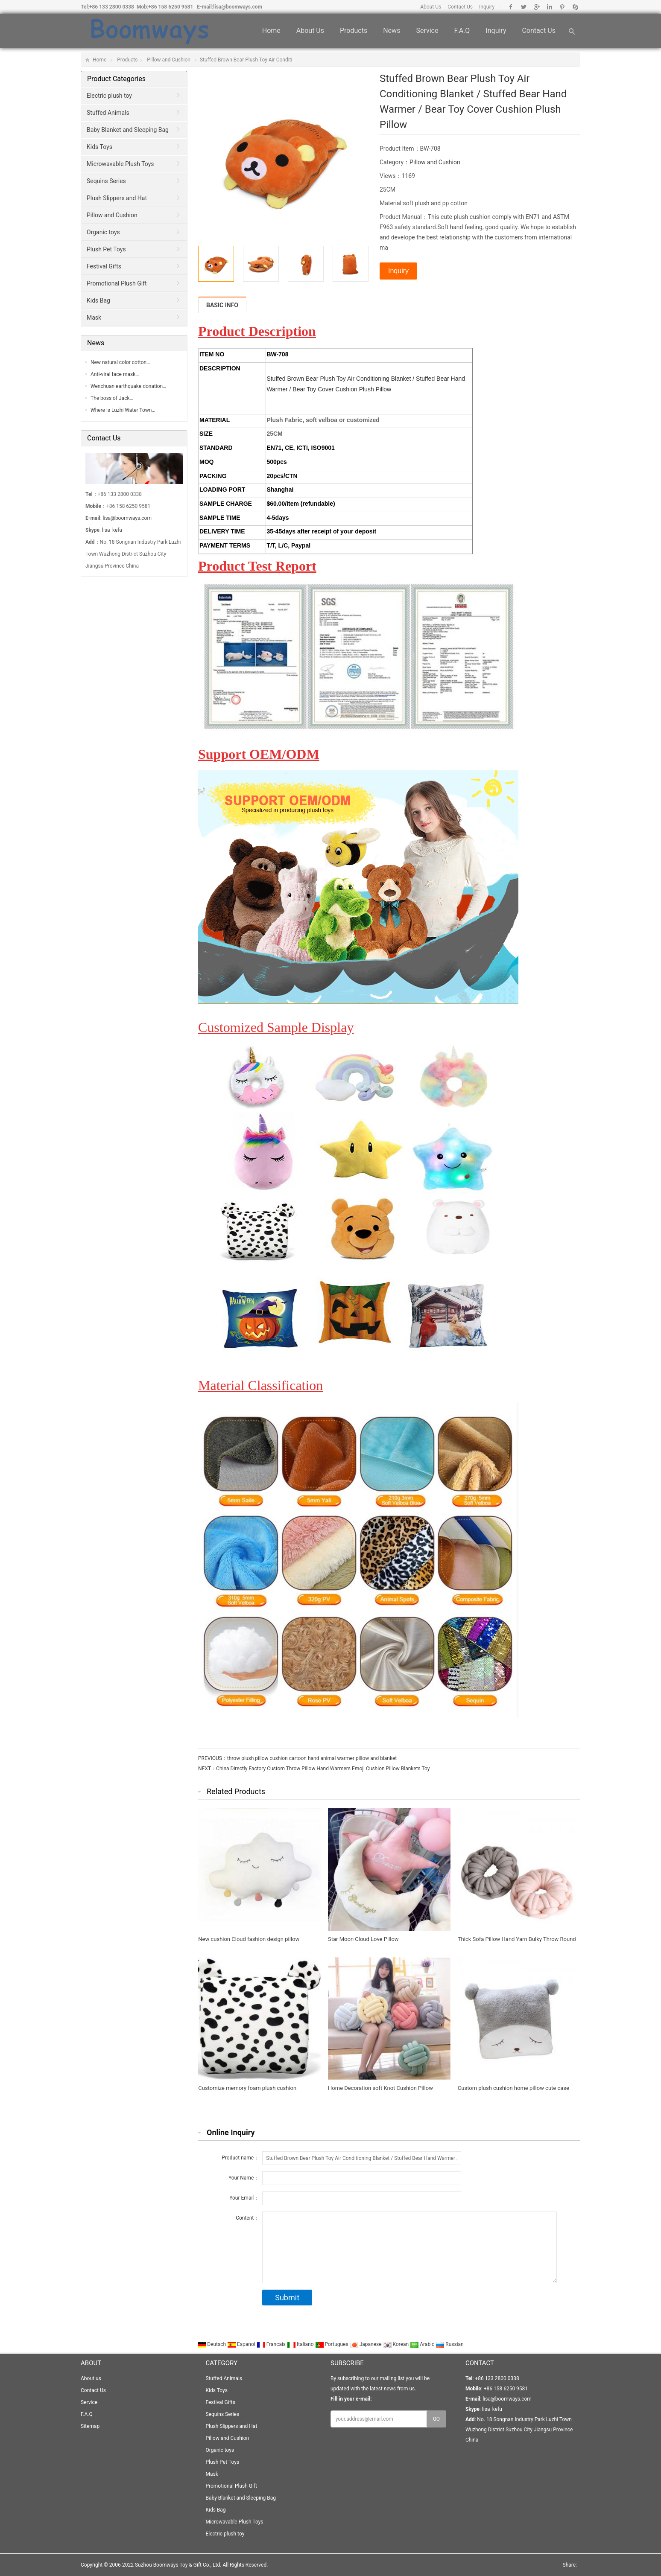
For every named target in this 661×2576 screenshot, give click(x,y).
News (391, 30)
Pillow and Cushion (168, 60)
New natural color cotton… (120, 362)
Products (353, 30)
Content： (247, 2218)
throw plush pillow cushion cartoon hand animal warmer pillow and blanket (312, 1758)
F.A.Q (462, 30)
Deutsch (212, 2344)
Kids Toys (99, 146)
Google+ (536, 7)
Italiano (301, 2344)
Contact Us (460, 7)
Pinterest (562, 7)
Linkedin (549, 7)
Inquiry (486, 7)
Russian (449, 2344)
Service (427, 30)
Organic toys (103, 232)
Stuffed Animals (108, 112)
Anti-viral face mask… (115, 374)
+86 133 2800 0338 (111, 7)
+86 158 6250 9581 (170, 7)
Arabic (423, 2344)
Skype (575, 7)
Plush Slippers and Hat (117, 198)
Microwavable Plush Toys (120, 163)
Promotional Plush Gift (117, 283)
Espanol (242, 2344)
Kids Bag (98, 300)
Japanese (366, 2344)
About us (310, 30)
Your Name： (243, 2178)
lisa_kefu (112, 530)
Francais (272, 2344)
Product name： (240, 2158)
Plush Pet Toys (106, 249)
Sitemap (90, 2426)
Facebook (511, 7)
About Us (430, 7)
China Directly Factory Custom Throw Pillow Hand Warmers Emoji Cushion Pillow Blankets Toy (323, 1769)
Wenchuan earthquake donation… (128, 386)
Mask (94, 317)
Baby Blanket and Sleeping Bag (128, 129)
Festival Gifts (104, 266)
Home (271, 30)
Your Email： (244, 2198)
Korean (396, 2344)
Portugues (332, 2344)
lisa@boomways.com (237, 7)
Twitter (523, 7)
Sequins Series (106, 181)
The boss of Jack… (112, 398)
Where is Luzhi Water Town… (123, 410)
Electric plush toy (109, 95)
